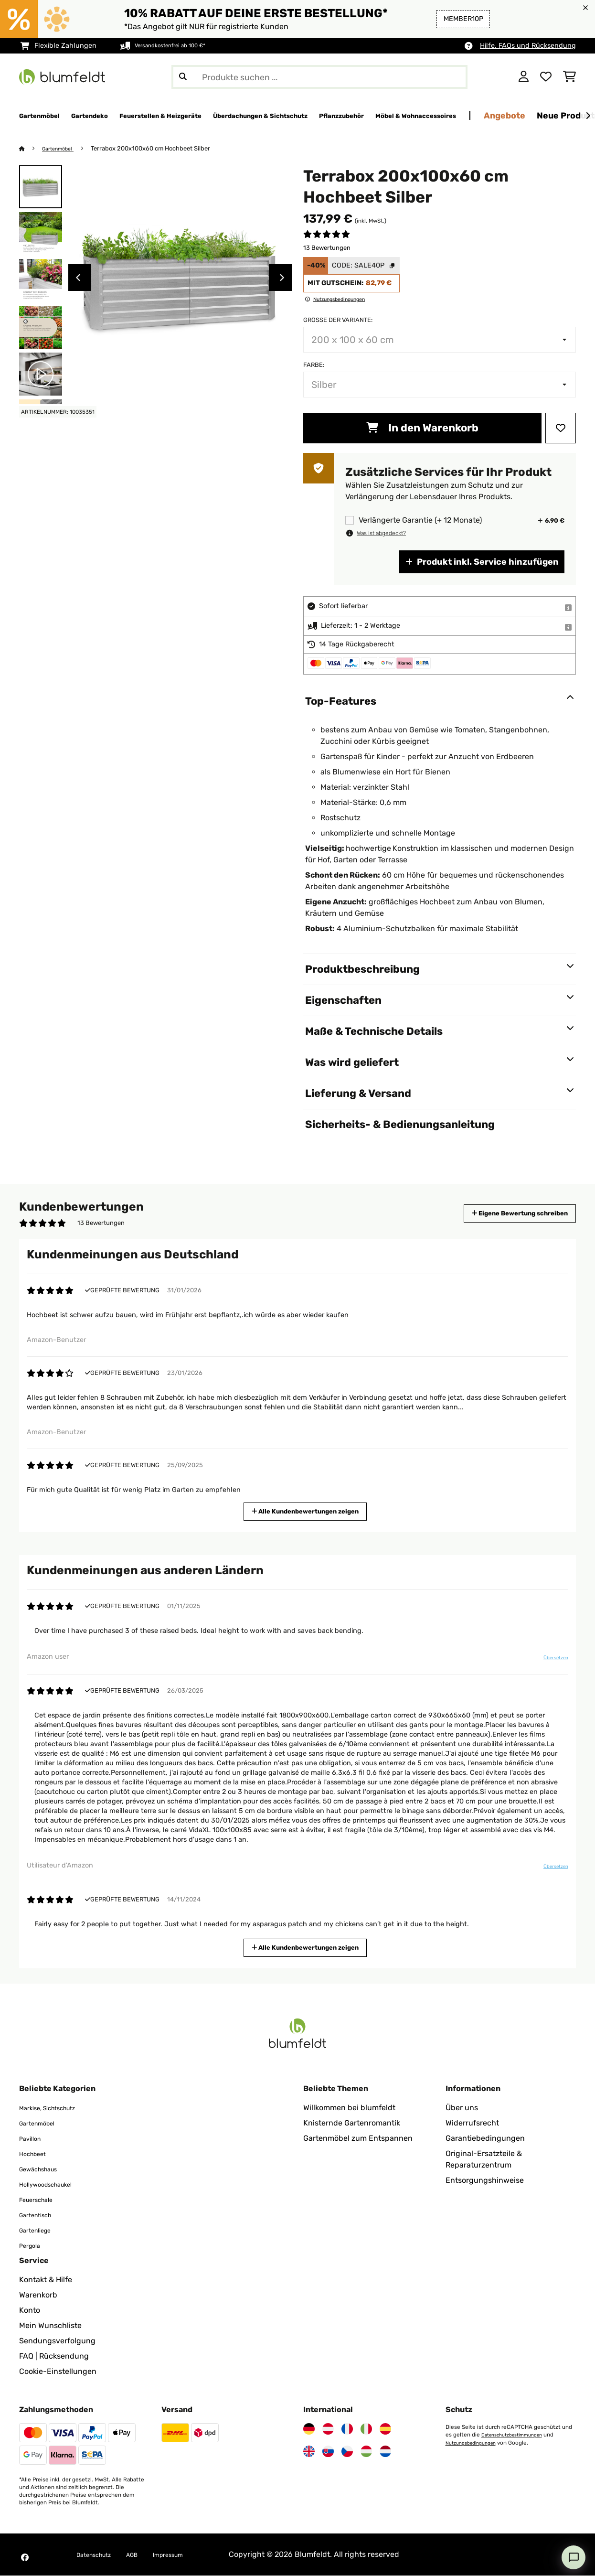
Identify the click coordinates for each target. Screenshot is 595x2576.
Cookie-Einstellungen (57, 2371)
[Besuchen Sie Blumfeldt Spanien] (385, 2429)
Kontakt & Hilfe (45, 2280)
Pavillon (33, 2138)
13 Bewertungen (327, 248)
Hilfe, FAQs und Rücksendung (528, 46)
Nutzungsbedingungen (476, 2442)
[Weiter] (588, 116)
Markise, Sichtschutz (56, 2108)
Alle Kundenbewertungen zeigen (309, 1511)
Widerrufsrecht (472, 2123)
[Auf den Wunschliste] (560, 428)
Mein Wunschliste (50, 2325)
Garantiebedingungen (485, 2138)
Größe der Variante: (337, 320)
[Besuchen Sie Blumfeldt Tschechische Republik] (347, 2452)
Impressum (188, 2554)
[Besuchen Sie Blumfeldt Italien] (366, 2429)
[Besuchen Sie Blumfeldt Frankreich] (347, 2429)
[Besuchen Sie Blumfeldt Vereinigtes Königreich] (309, 2452)
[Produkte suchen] (319, 77)
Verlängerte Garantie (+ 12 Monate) (420, 520)
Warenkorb (38, 2295)
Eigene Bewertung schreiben (502, 1214)
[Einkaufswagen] (569, 77)
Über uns (462, 2108)
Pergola (32, 2245)
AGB (145, 2554)
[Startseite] (31, 148)
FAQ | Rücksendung (54, 2356)
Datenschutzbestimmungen (517, 2435)
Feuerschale (41, 2199)
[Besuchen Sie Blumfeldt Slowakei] (328, 2452)
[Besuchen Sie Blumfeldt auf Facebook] (25, 2557)
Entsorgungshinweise (485, 2180)
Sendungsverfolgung (57, 2341)
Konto (29, 2310)
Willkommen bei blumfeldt (349, 2108)
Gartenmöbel (62, 148)
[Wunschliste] (546, 77)
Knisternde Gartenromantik (351, 2123)
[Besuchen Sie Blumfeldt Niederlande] (385, 2452)
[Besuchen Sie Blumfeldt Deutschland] (309, 2429)
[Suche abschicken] (183, 77)
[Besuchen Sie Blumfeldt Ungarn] (366, 2452)
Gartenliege (40, 2230)
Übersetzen (549, 1661)
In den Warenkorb (422, 428)
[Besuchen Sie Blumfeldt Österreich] (328, 2429)
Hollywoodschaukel (53, 2184)
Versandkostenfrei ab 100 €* (180, 46)
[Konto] (524, 77)
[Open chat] (573, 2557)
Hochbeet (36, 2153)
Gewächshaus (44, 2169)
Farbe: (313, 365)
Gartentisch (40, 2215)
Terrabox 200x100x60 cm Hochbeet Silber (158, 148)
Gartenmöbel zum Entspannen (358, 2138)
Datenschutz (99, 2554)
